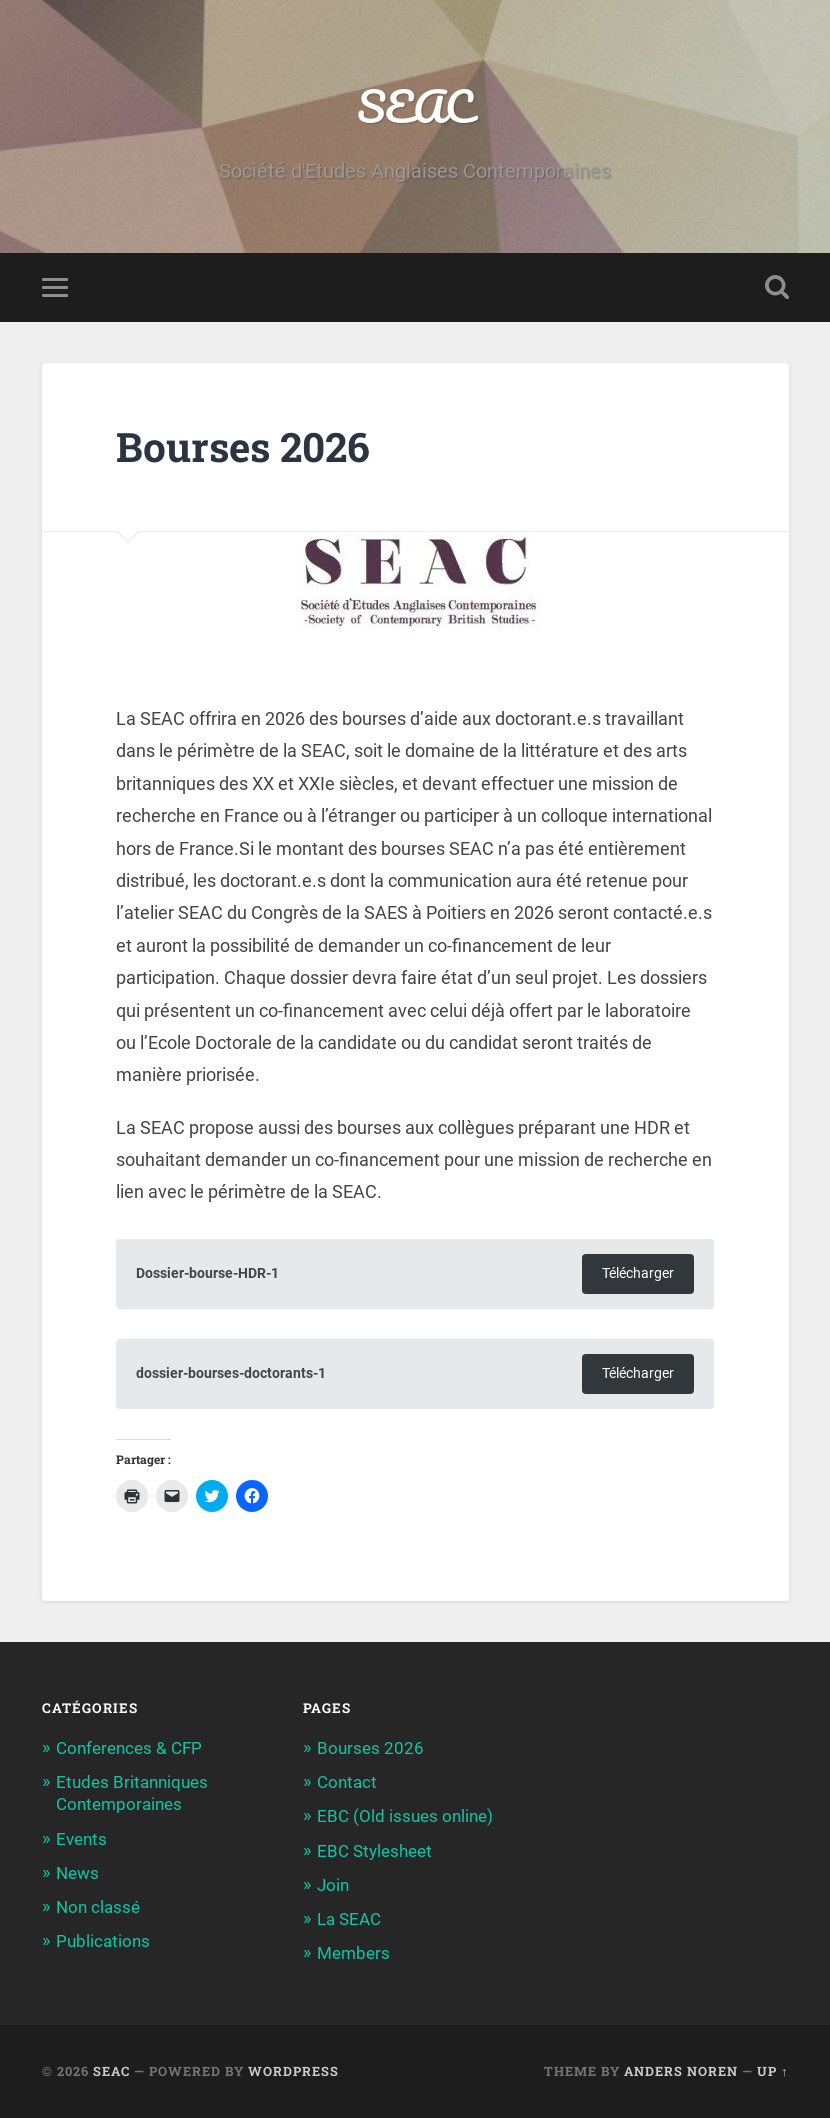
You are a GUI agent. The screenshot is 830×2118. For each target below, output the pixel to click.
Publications (103, 1941)
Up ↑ (772, 2071)
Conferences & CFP (129, 1748)
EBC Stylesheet (374, 1851)
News (77, 1873)
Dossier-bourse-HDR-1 (207, 1273)
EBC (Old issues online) (405, 1816)
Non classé (98, 1907)
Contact (347, 1782)
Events (81, 1839)
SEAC (415, 105)
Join (333, 1885)
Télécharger (638, 1273)
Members (353, 1953)
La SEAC (349, 1919)
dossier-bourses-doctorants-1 (231, 1373)
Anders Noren (681, 2071)
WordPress (293, 2071)
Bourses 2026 (370, 1748)
